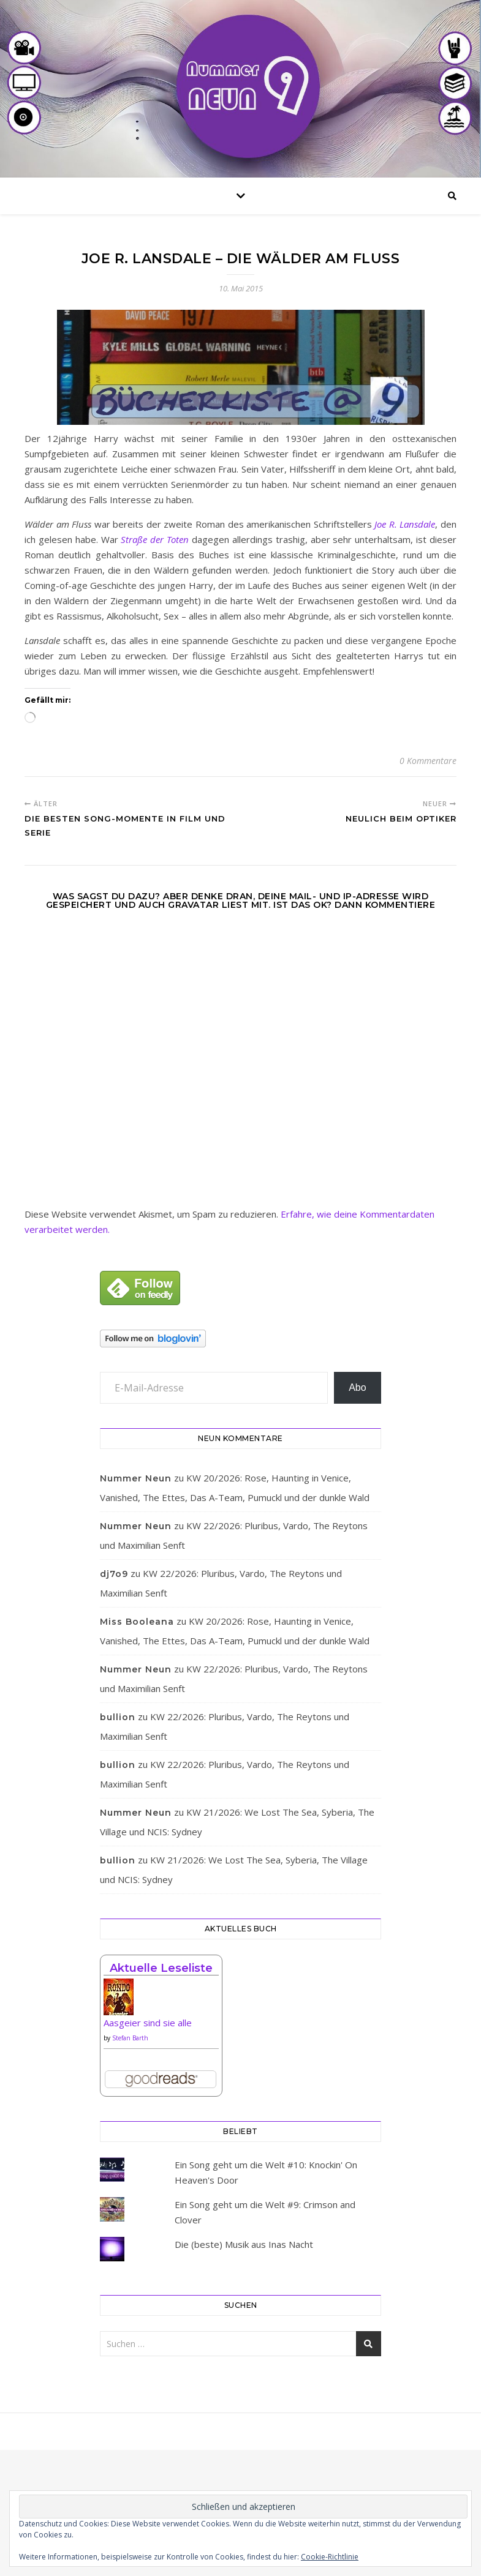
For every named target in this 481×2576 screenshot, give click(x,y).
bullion (117, 1717)
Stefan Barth (130, 2038)
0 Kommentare (428, 760)
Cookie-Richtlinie (329, 2557)
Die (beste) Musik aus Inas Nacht (244, 2244)
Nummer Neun (136, 1478)
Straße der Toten (155, 539)
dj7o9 (114, 1573)
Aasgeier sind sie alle (148, 2022)
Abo (357, 1387)
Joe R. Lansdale (404, 524)
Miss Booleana (137, 1621)
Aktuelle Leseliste (161, 1968)
